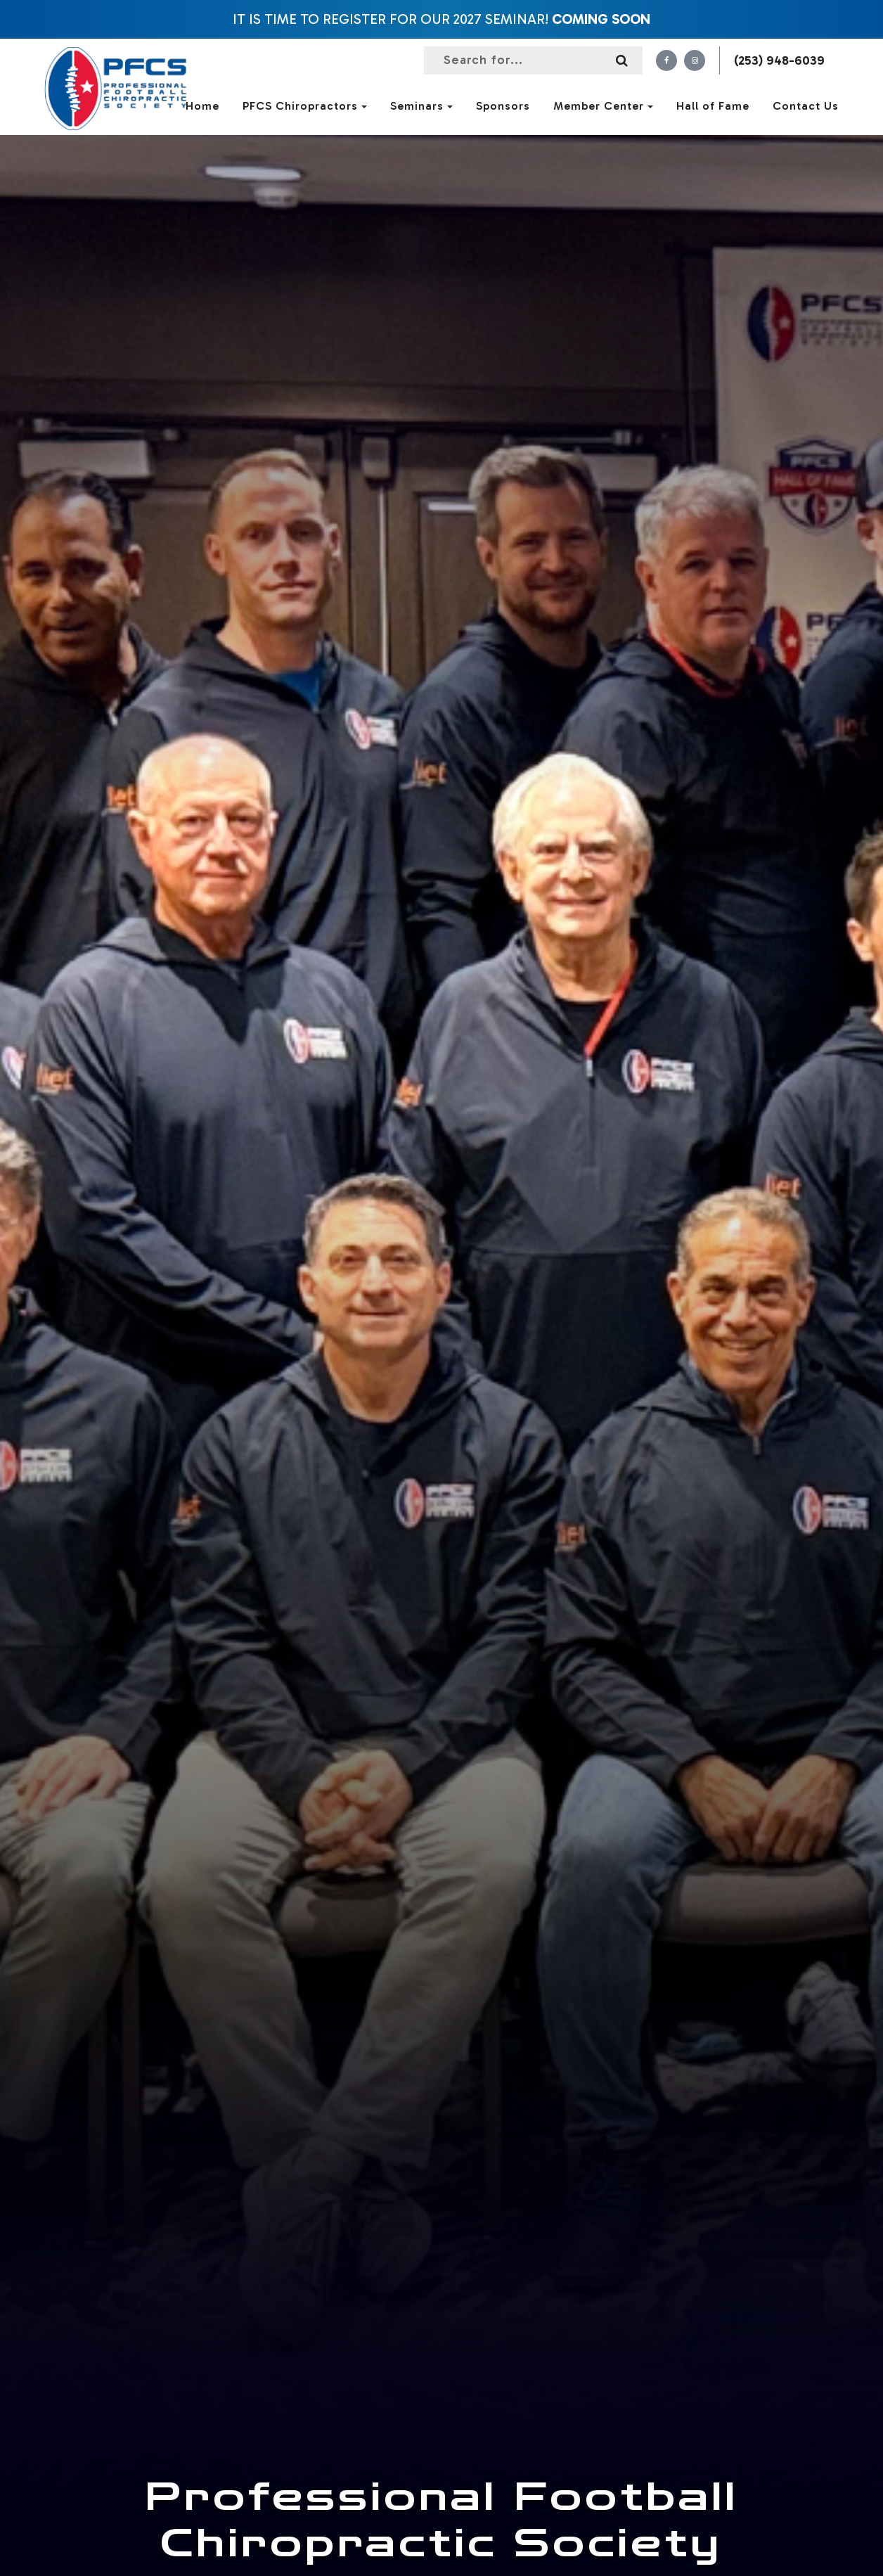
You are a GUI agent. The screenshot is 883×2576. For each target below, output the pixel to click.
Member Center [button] (603, 106)
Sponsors (503, 106)
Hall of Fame (712, 106)
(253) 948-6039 (779, 60)
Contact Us (806, 106)
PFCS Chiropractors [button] (305, 106)
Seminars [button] (421, 106)
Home (202, 106)
